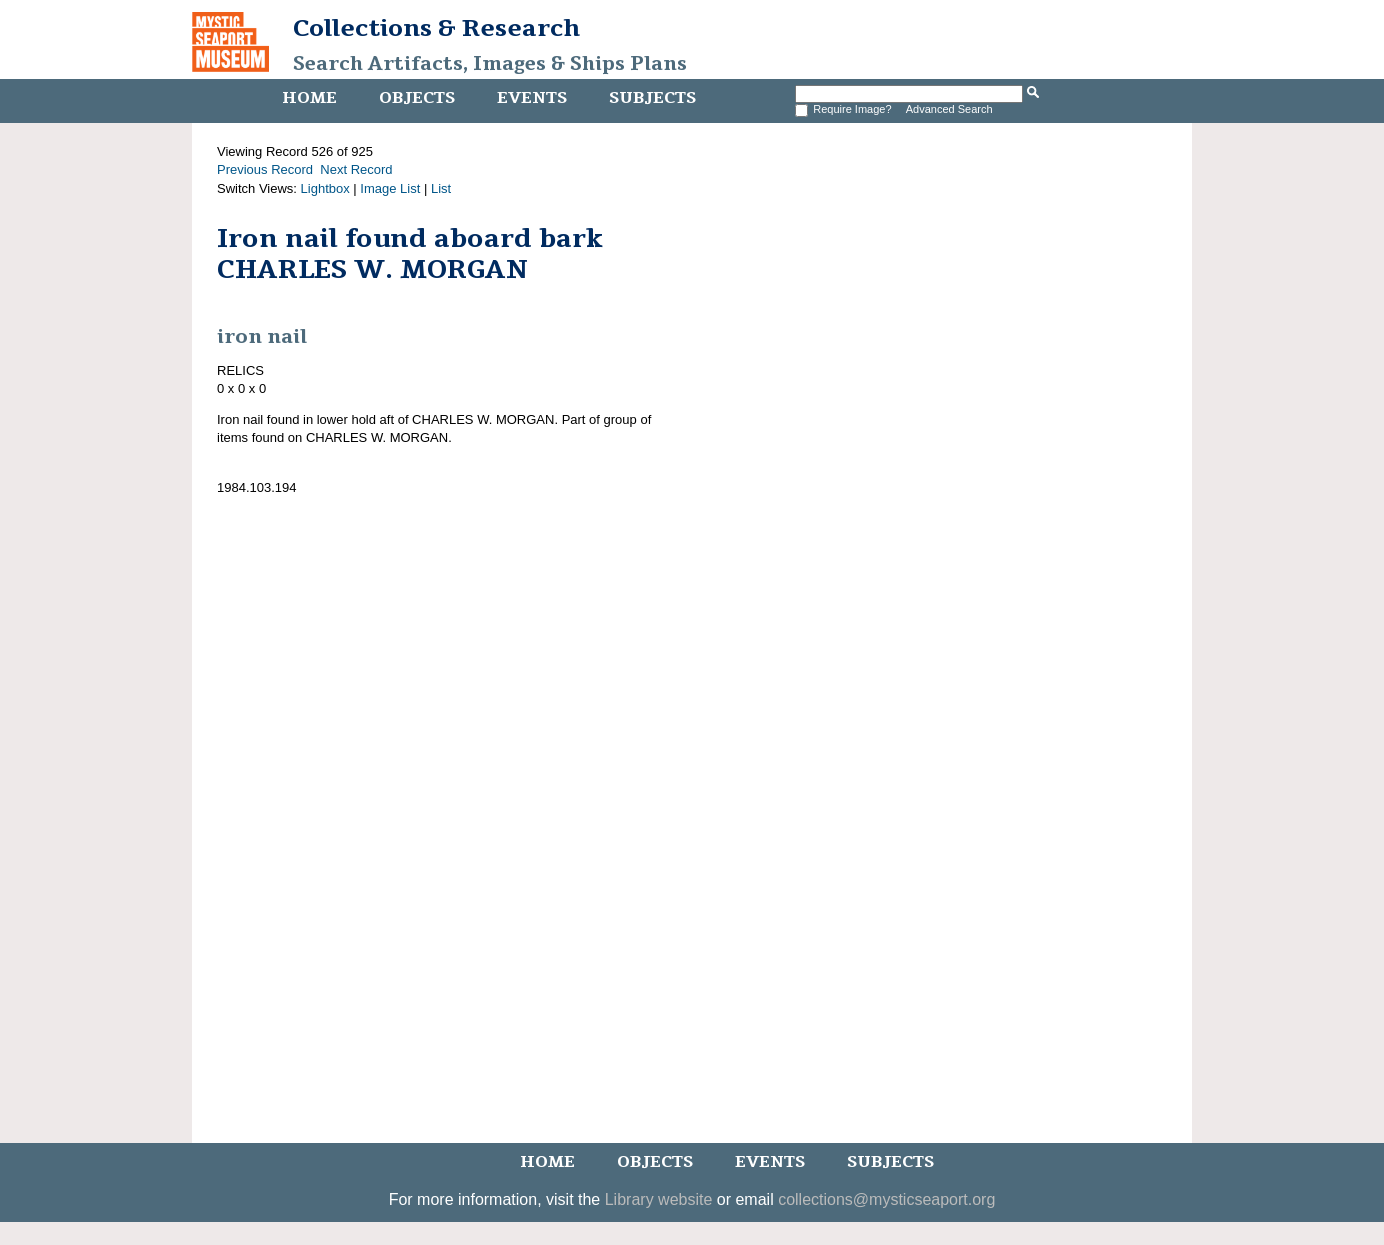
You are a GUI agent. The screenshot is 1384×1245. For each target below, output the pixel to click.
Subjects (652, 98)
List (441, 188)
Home (309, 98)
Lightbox (325, 188)
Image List (390, 188)
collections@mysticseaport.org (886, 1199)
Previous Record (265, 169)
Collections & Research (436, 28)
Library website (659, 1199)
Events (532, 98)
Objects (417, 98)
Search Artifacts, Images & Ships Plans (490, 64)
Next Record (356, 169)
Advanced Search (949, 109)
